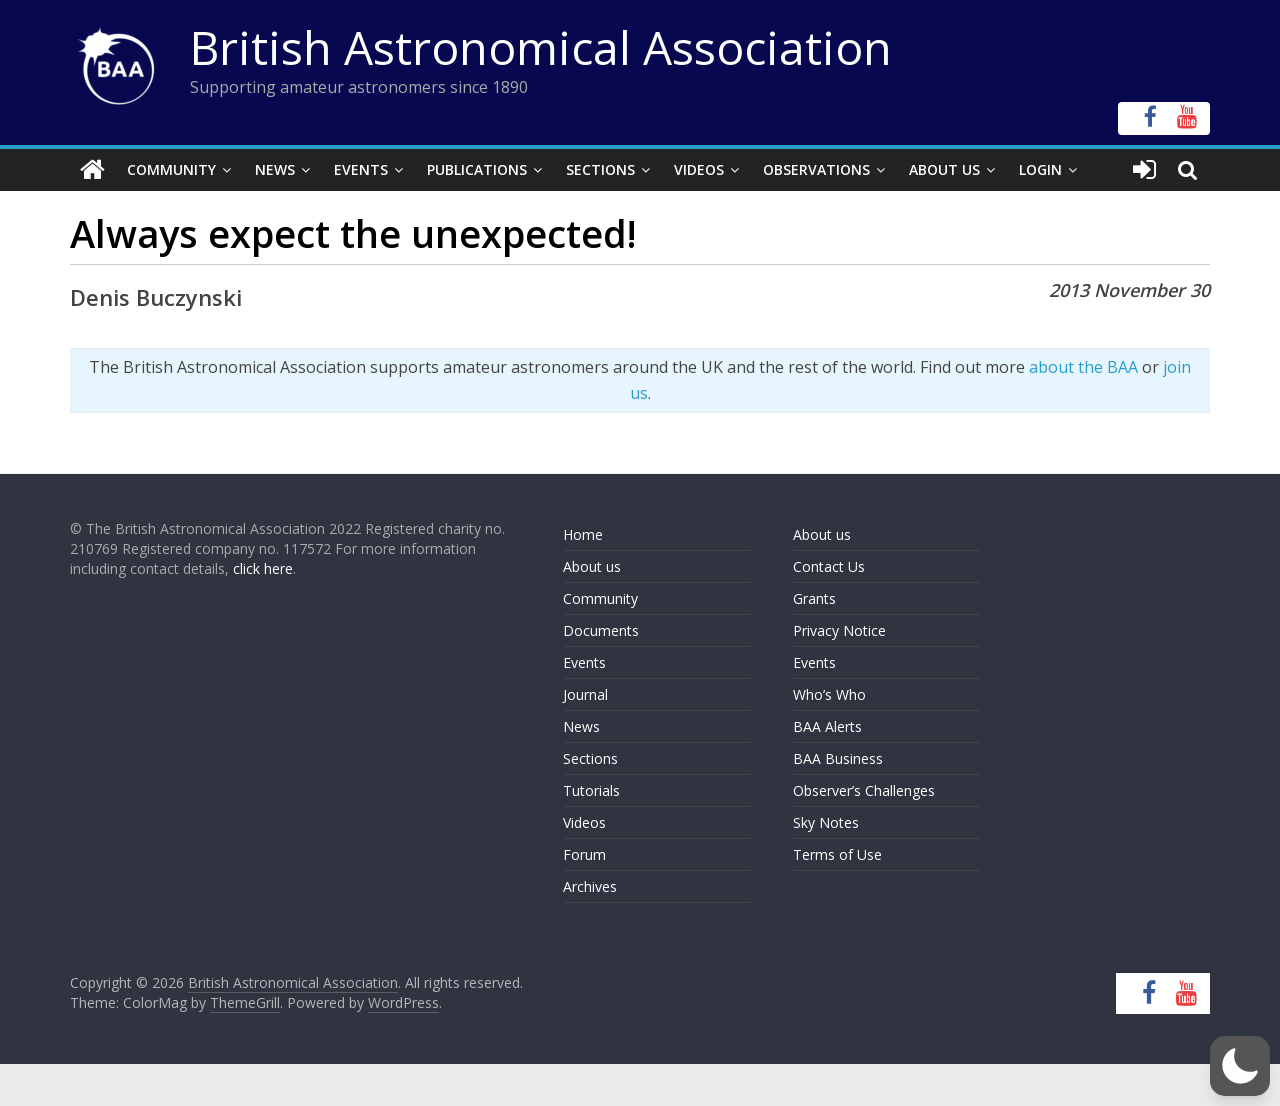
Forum (584, 854)
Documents (601, 630)
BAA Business (838, 758)
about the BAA (1083, 367)
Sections (600, 169)
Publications (477, 169)
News (275, 169)
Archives (590, 886)
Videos (699, 169)
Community (171, 169)
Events (361, 169)
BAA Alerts (827, 726)
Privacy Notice (839, 630)
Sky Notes (826, 822)
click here (263, 568)
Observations (816, 169)
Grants (814, 598)
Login (1040, 169)
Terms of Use (837, 854)
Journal (585, 694)
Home (583, 534)
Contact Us (829, 566)
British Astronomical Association (541, 47)
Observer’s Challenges (864, 790)
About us (592, 566)
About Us (944, 169)
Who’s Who (829, 694)
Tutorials (591, 790)
